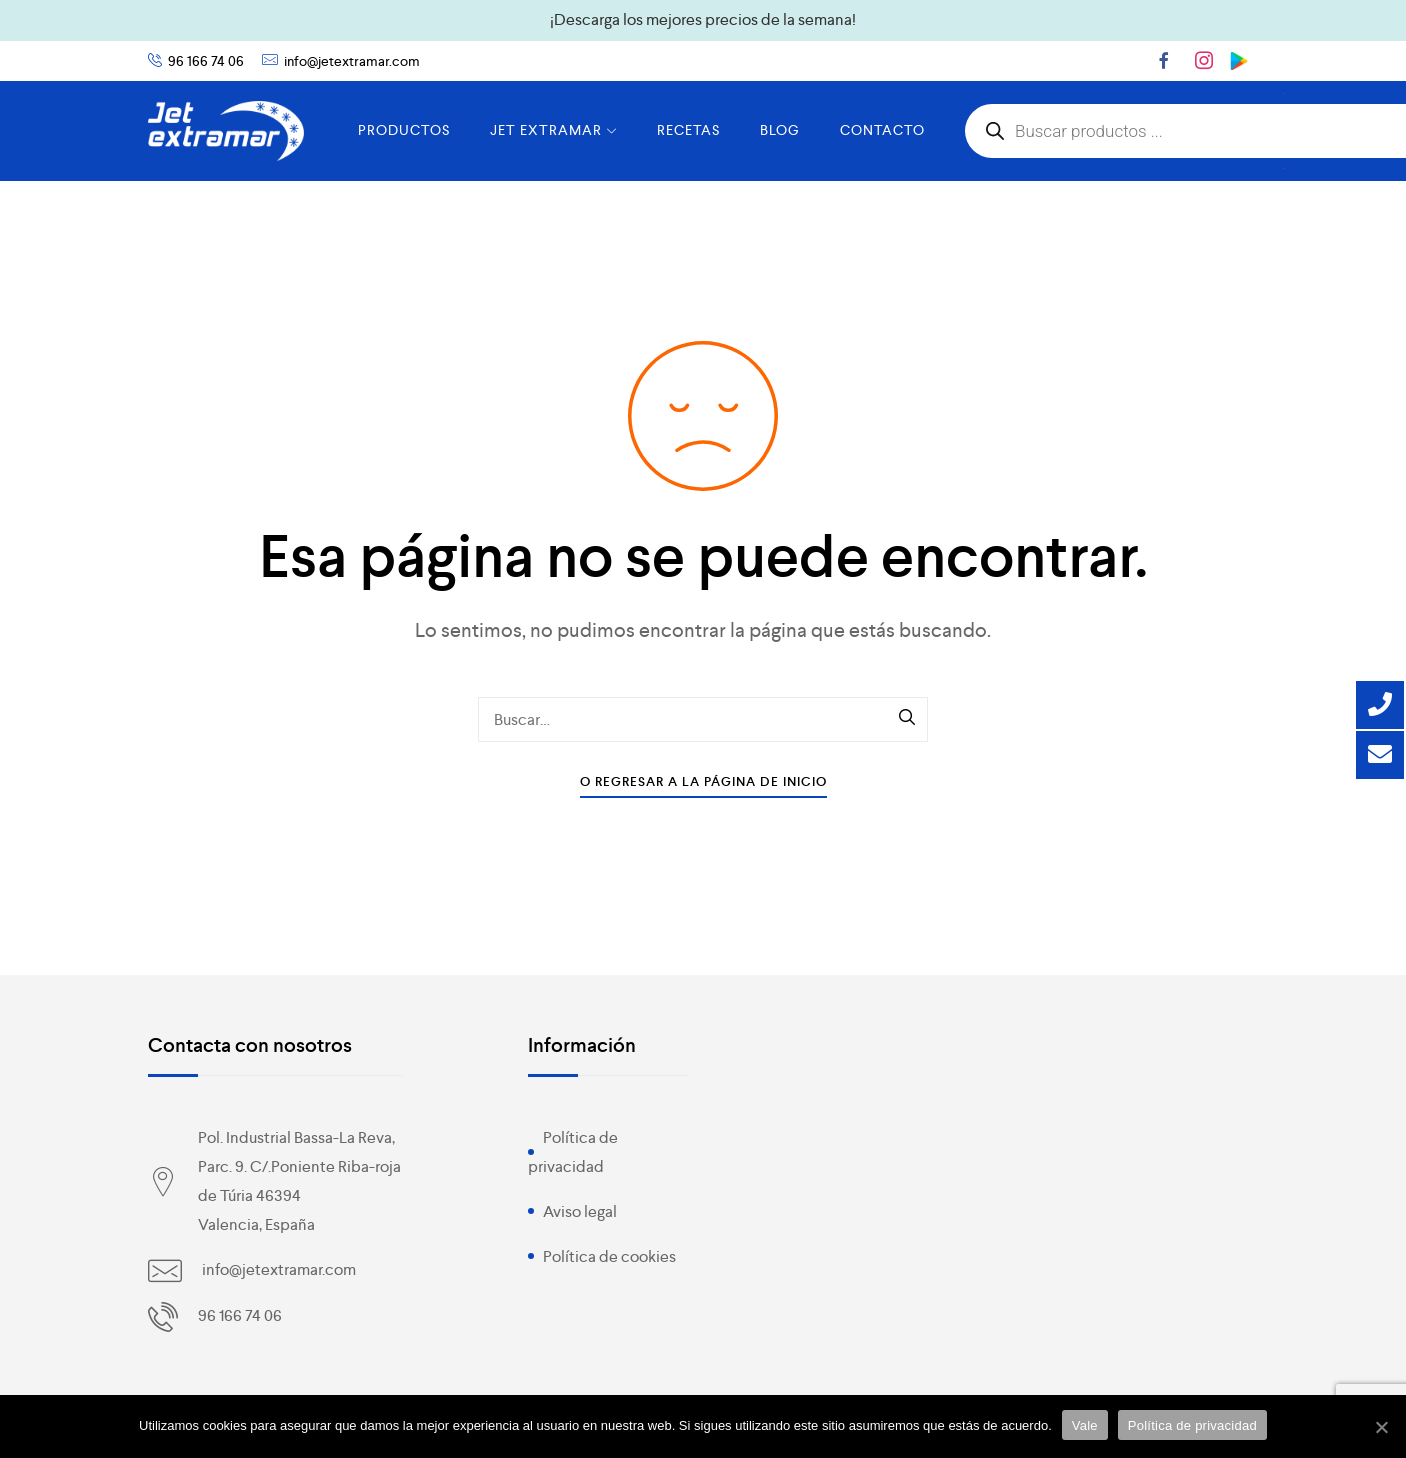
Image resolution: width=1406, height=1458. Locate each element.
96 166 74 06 (206, 61)
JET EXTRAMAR (553, 130)
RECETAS (688, 130)
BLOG (780, 130)
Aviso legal (580, 1211)
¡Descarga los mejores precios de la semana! (703, 19)
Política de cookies (609, 1256)
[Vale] (1381, 1427)
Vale (1085, 1425)
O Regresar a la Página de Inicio (703, 781)
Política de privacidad (1192, 1425)
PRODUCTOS (404, 130)
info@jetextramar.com (352, 61)
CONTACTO (882, 130)
